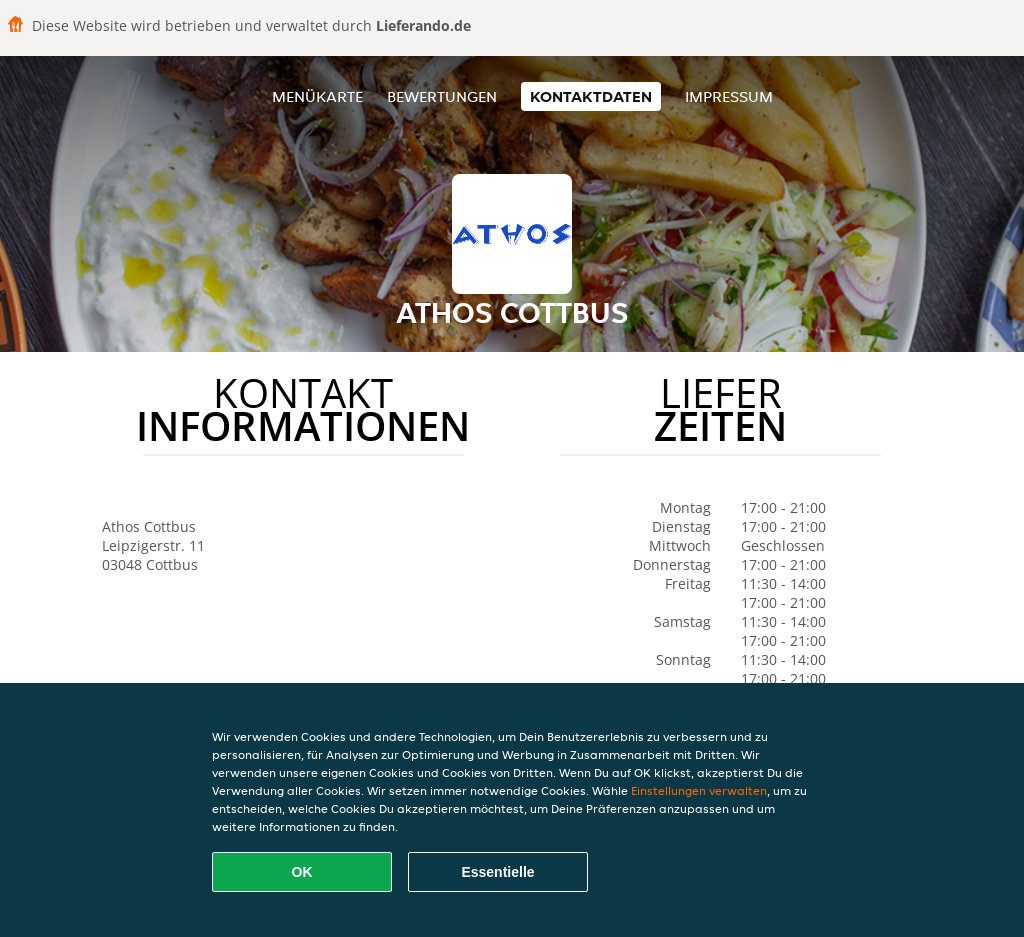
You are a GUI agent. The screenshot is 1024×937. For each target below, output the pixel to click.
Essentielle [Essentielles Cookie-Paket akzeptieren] (497, 872)
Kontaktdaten (591, 96)
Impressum (729, 96)
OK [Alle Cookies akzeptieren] (302, 872)
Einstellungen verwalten (699, 790)
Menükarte (317, 96)
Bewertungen (442, 96)
